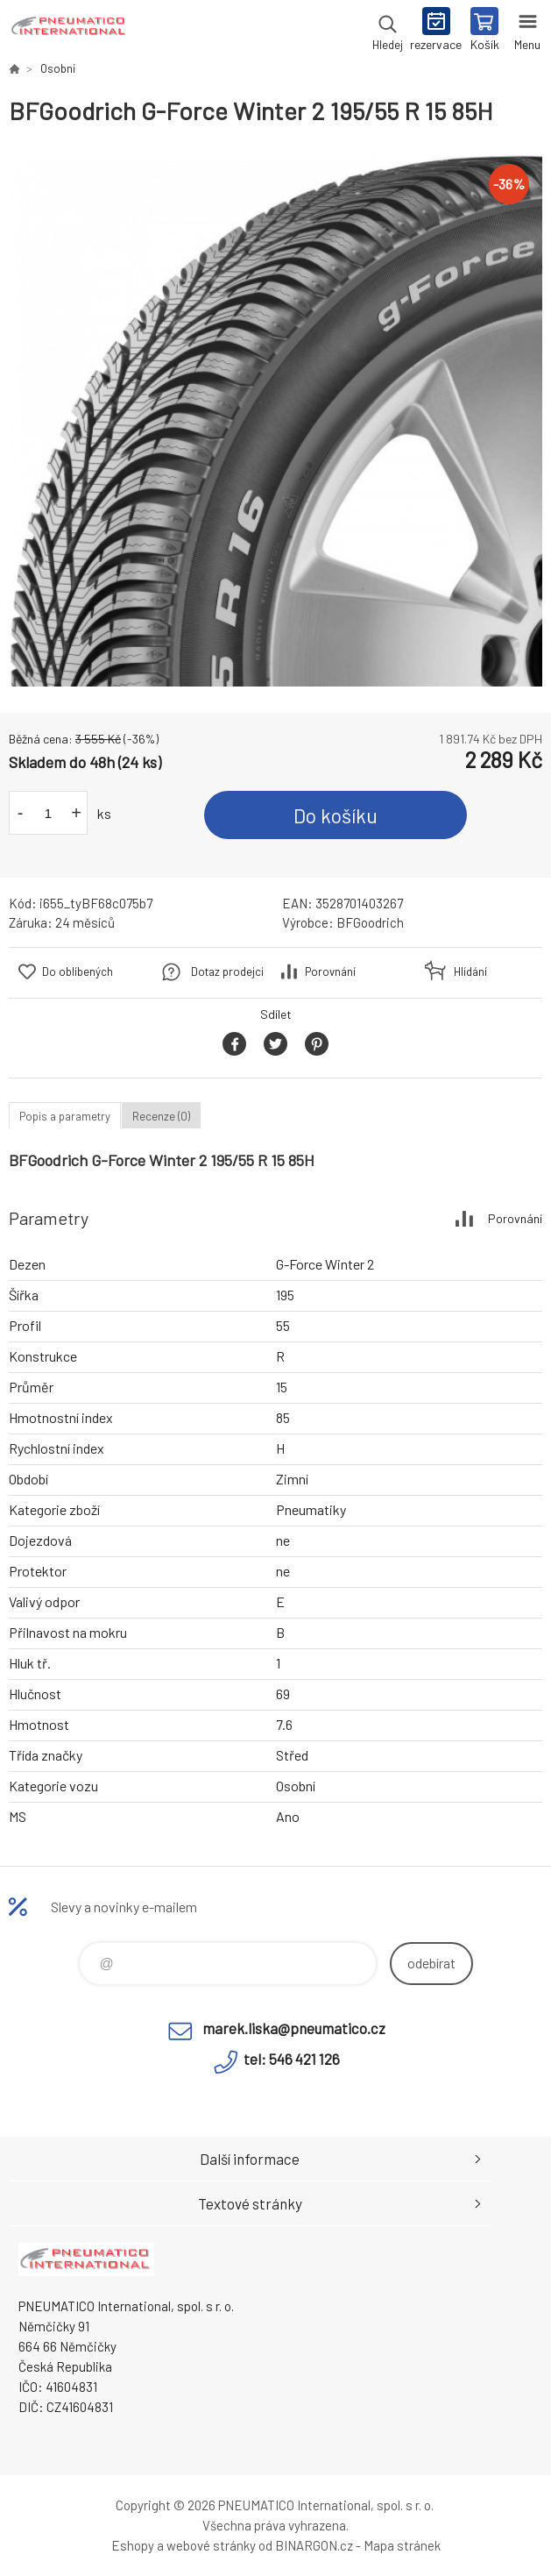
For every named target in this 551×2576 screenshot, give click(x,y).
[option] (275, 420)
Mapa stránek (402, 2545)
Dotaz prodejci (227, 971)
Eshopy (132, 2545)
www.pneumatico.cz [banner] (69, 30)
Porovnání (330, 971)
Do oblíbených (77, 971)
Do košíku (335, 815)
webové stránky (211, 2545)
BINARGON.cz (314, 2545)
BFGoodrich (370, 922)
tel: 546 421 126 (292, 2058)
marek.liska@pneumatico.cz (293, 2028)
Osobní (57, 68)
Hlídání (470, 971)
